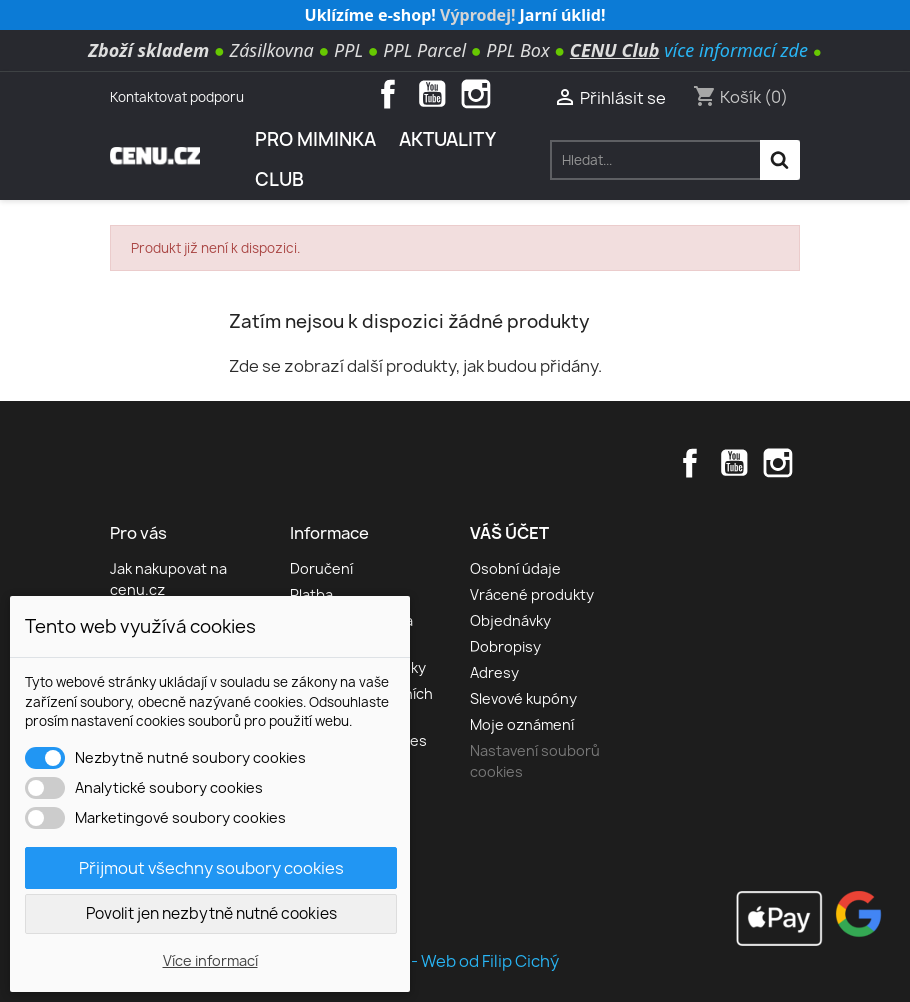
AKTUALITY (447, 139)
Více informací (210, 960)
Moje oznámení (522, 724)
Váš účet (509, 533)
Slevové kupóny (523, 698)
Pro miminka (315, 139)
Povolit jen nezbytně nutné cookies (211, 913)
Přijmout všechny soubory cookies (211, 868)
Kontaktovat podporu (177, 97)
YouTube (432, 94)
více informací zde (736, 50)
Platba (311, 594)
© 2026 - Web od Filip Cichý (455, 961)
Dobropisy (505, 646)
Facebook (388, 94)
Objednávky (510, 620)
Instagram (476, 94)
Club (279, 179)
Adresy (494, 672)
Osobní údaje (515, 568)
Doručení (321, 568)
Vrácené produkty (532, 594)
